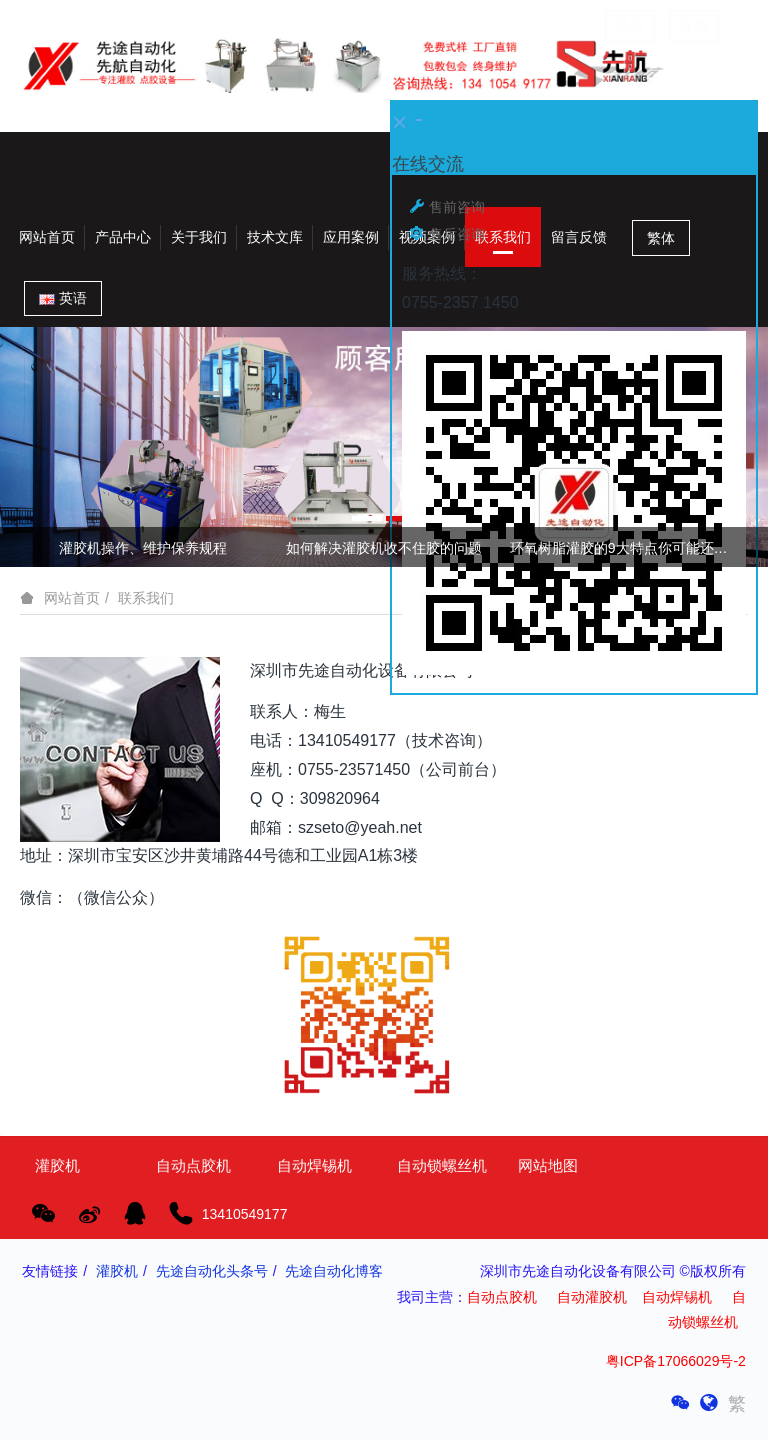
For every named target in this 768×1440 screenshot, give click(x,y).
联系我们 (146, 598)
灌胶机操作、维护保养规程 (143, 548)
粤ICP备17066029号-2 (676, 1361)
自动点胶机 (502, 1297)
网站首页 (47, 237)
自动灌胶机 (592, 1297)
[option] (384, 447)
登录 (630, 26)
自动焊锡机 (677, 1297)
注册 (694, 26)
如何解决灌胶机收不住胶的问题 (384, 548)
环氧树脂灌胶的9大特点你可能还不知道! (625, 548)
